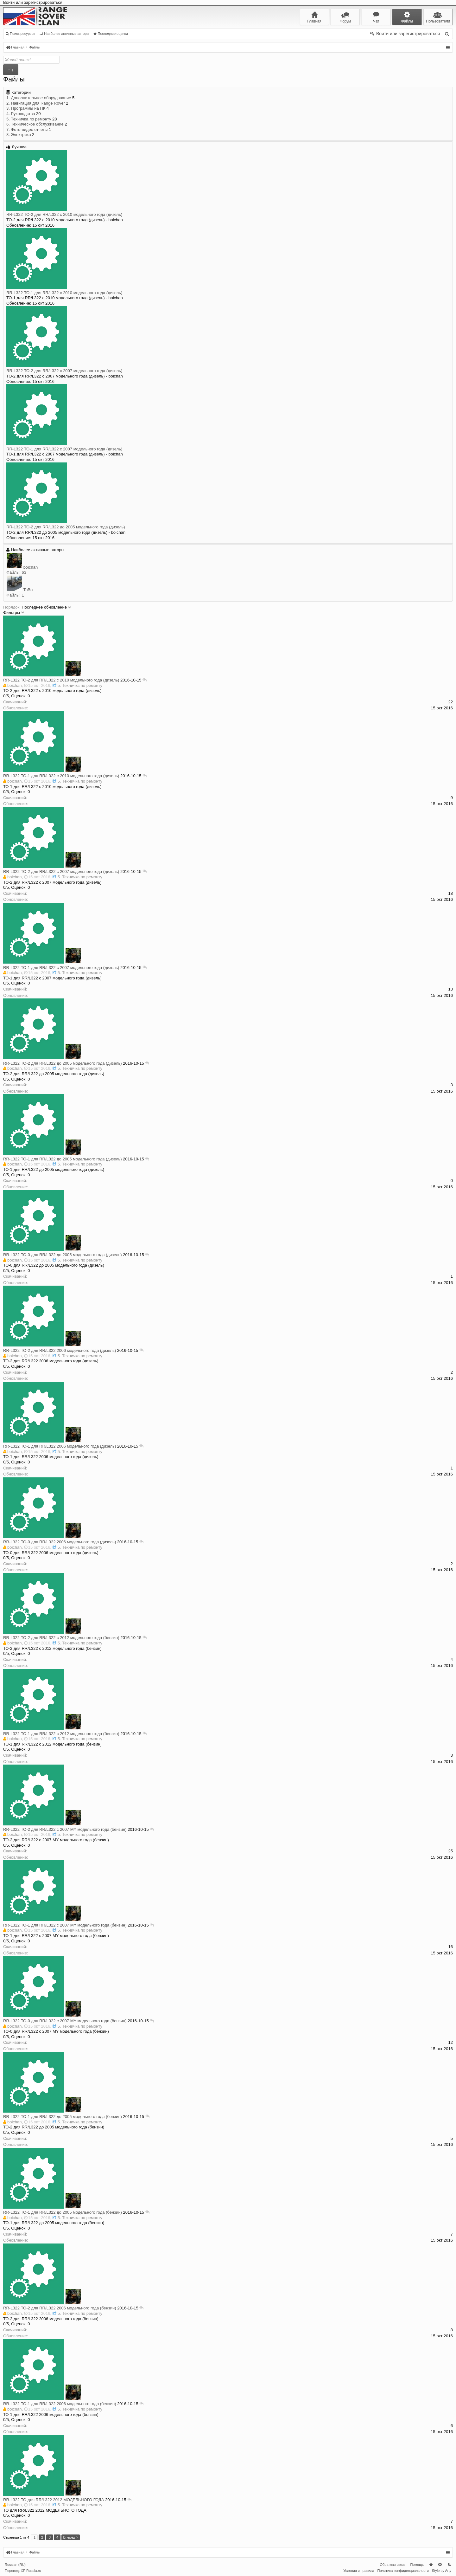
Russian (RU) (15, 2564)
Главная (430, 2564)
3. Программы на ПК (25, 108)
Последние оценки (110, 34)
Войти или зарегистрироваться (32, 2)
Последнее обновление (47, 607)
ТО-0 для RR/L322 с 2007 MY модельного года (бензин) (74, 2020)
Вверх (440, 2564)
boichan (30, 567)
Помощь (417, 2564)
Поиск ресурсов (20, 34)
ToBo (28, 589)
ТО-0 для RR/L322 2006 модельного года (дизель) (68, 1542)
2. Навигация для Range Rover (35, 103)
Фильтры (14, 612)
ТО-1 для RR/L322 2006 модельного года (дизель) (68, 1446)
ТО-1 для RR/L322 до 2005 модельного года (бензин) (71, 2116)
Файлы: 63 (16, 572)
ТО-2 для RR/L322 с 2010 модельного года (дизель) (64, 214)
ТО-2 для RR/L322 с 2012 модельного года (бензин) (70, 1637)
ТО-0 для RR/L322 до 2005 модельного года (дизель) (71, 1254)
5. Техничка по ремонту (28, 119)
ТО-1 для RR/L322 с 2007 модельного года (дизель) (64, 449)
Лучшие (16, 147)
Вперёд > (70, 2537)
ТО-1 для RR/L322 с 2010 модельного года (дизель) (64, 292)
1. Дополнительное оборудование (38, 97)
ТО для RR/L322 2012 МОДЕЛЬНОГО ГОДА (62, 2499)
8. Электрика (18, 134)
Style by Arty (441, 2571)
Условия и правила (358, 2571)
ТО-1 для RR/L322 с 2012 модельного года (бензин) (70, 1733)
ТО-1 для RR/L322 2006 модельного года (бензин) (68, 2403)
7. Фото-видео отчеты (27, 129)
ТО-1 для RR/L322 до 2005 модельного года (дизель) (71, 1159)
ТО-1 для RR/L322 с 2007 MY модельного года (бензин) (74, 1925)
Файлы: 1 (15, 595)
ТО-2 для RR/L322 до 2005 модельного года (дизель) (65, 527)
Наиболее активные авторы (64, 34)
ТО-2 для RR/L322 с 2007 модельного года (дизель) (64, 370)
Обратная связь (392, 2564)
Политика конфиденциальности (403, 2571)
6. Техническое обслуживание (35, 124)
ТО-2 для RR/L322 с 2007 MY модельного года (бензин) (74, 1829)
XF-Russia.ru (31, 2571)
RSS (449, 2564)
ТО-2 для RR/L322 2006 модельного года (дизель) (68, 1350)
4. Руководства (20, 113)
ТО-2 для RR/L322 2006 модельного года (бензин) (68, 2308)
